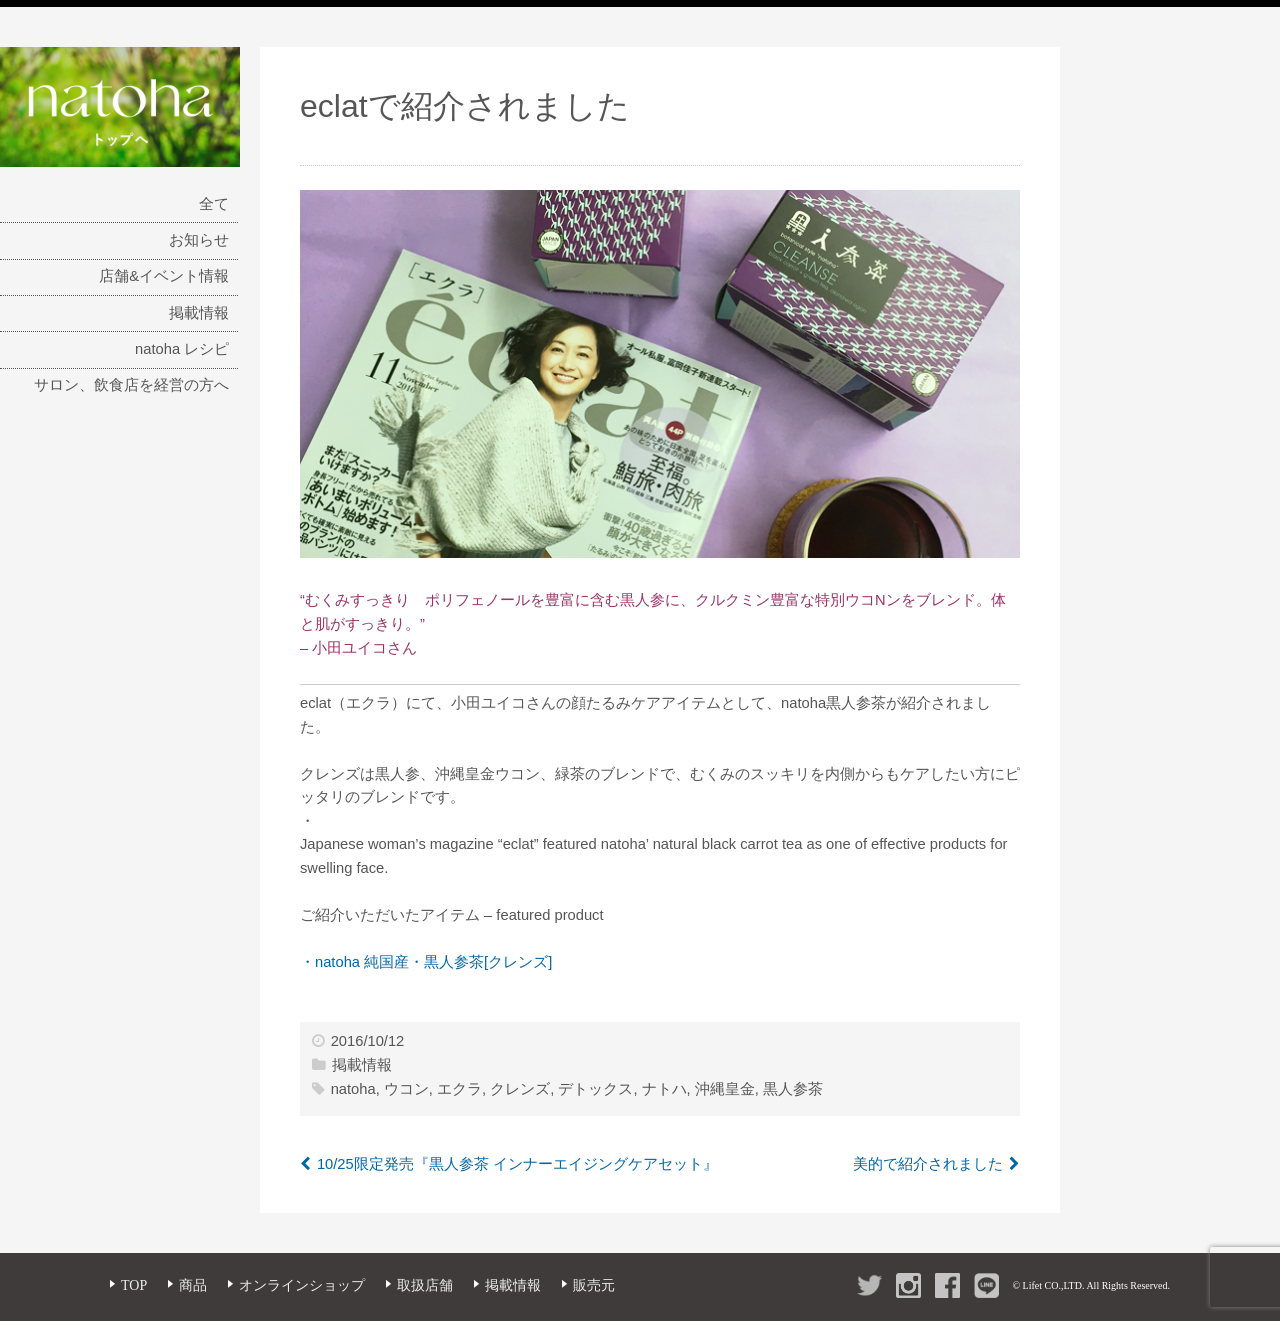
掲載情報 (199, 313)
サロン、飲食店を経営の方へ (131, 385)
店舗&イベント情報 (164, 276)
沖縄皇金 (725, 1089)
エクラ (459, 1089)
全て (214, 204)
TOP (134, 1285)
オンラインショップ (302, 1285)
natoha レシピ (182, 349)
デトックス (595, 1089)
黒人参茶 (793, 1089)
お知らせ (199, 240)
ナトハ (664, 1089)
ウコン (406, 1089)
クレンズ (520, 1089)
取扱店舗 (425, 1285)
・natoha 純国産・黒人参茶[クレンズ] (426, 962)
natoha (353, 1089)
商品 (193, 1285)
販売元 (594, 1285)
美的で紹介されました (928, 1164)
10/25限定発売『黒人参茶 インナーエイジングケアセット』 (517, 1164)
